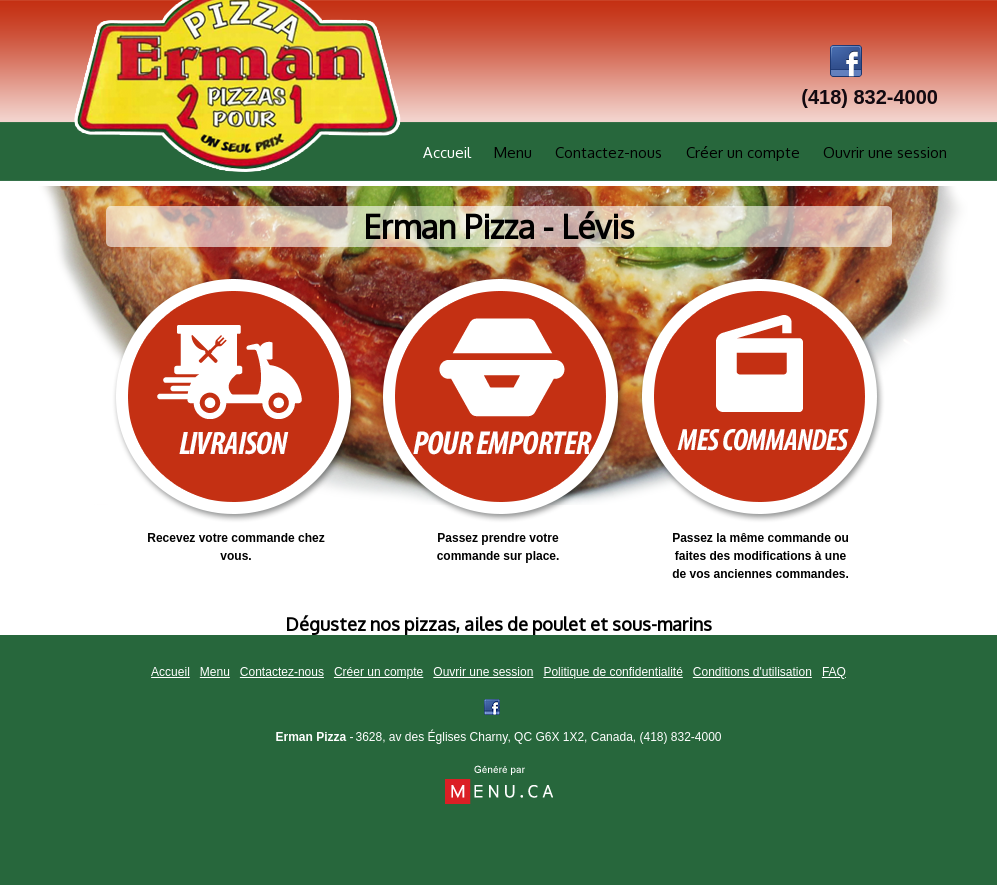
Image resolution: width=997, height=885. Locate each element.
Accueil (447, 152)
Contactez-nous (608, 152)
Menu (513, 152)
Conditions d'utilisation (752, 672)
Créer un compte (743, 152)
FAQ (834, 672)
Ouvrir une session (885, 152)
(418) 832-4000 (680, 737)
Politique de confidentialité (612, 672)
